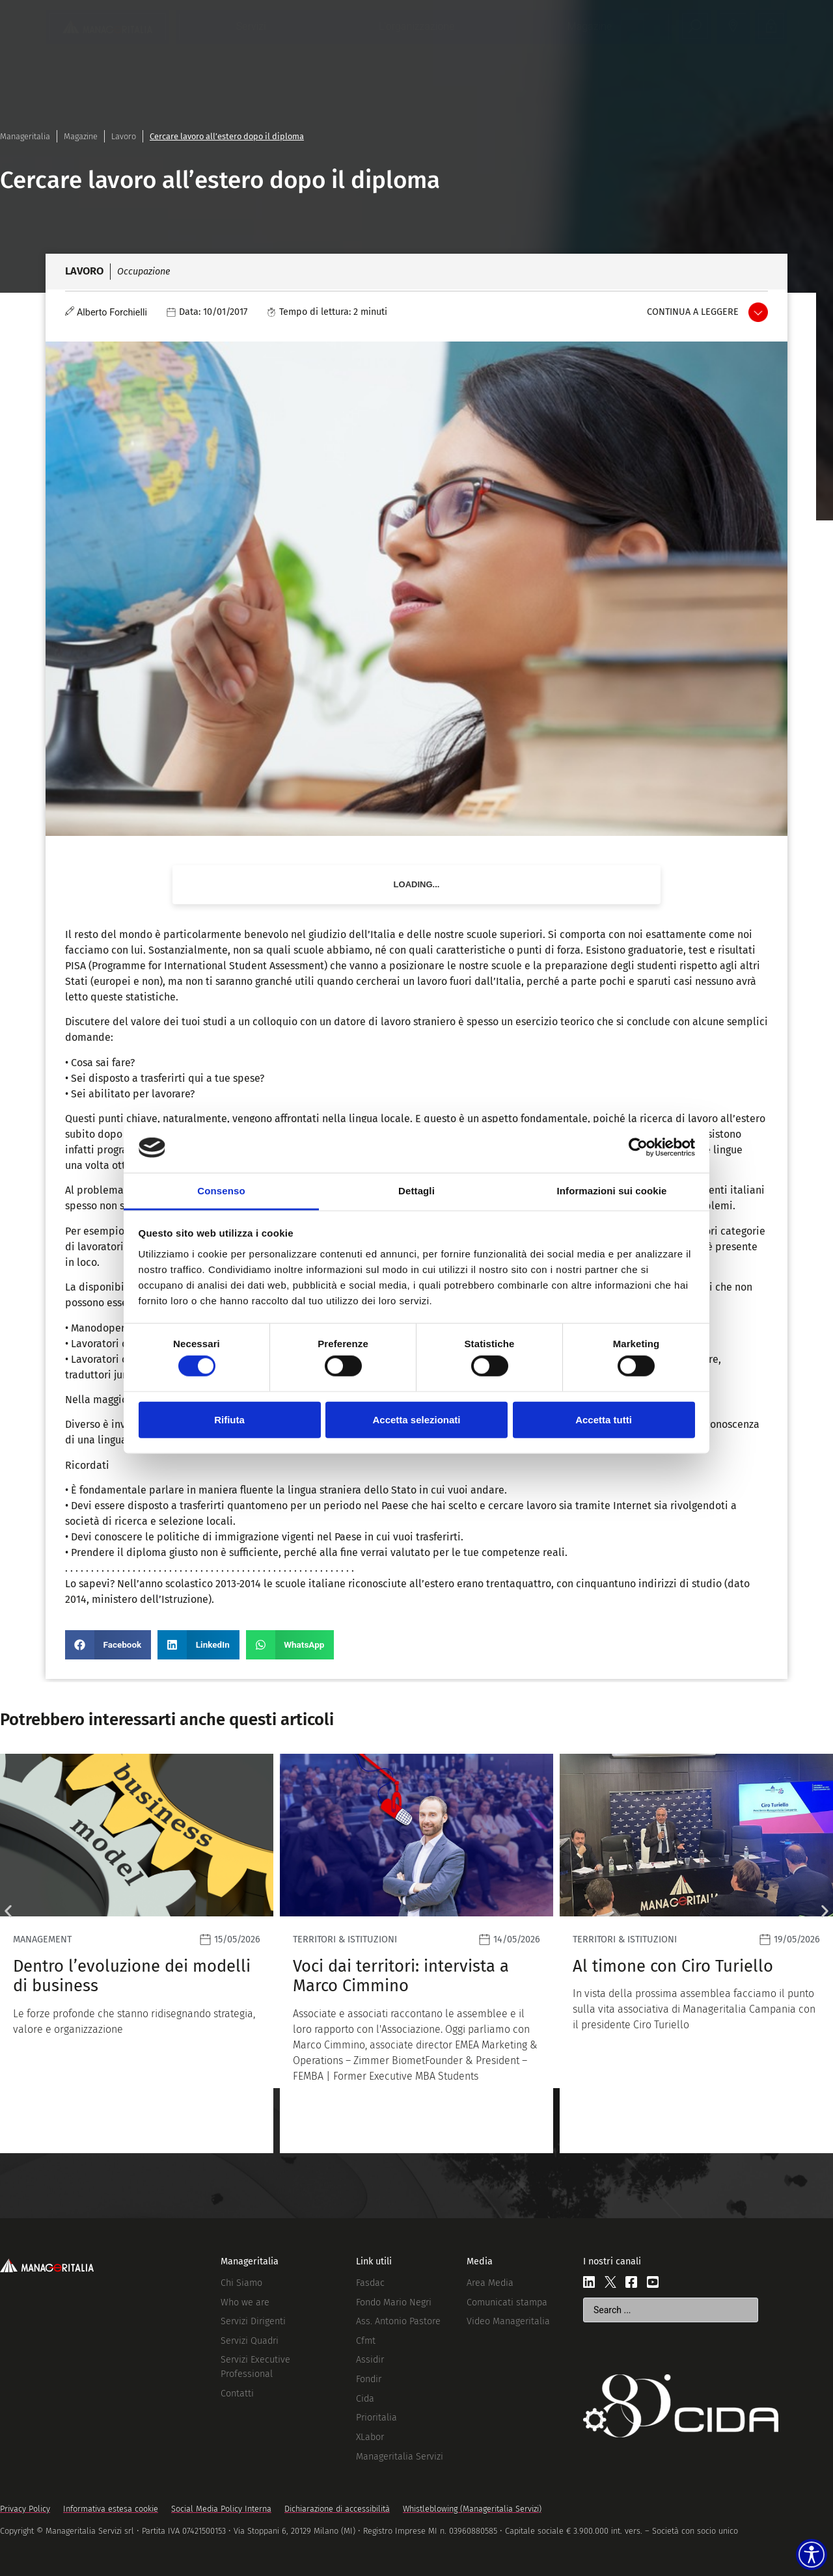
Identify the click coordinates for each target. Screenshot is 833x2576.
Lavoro (123, 136)
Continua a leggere (693, 311)
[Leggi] (136, 1953)
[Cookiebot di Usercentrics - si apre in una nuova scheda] (638, 1147)
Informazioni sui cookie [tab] (612, 1190)
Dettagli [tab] (416, 1190)
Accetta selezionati (416, 1419)
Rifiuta (229, 1419)
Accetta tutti (603, 1419)
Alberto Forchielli (112, 312)
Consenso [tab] (221, 1190)
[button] (108, 1644)
